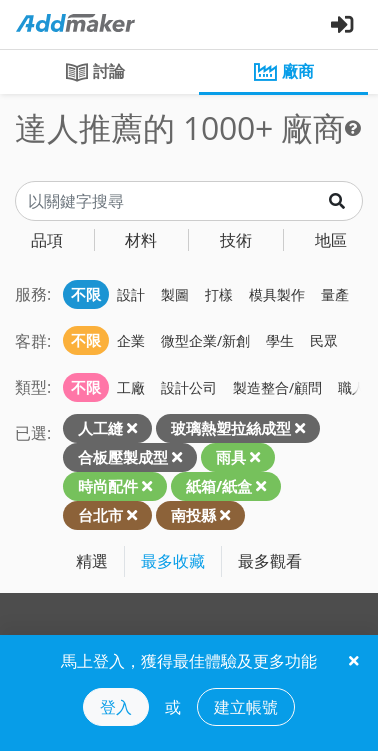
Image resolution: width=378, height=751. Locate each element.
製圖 (175, 294)
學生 (280, 340)
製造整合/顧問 (277, 387)
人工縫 (100, 428)
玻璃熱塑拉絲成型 (231, 428)
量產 (335, 294)
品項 (47, 240)
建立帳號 (246, 707)
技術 (236, 240)
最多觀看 (270, 561)
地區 (331, 240)
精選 (92, 561)
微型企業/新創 (205, 340)
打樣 (219, 294)
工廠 (131, 387)
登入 (116, 707)
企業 (131, 340)
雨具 (231, 457)
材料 (141, 240)
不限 (86, 294)
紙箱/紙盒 (219, 486)
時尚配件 (108, 486)
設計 (131, 294)
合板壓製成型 (123, 457)
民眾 (324, 340)
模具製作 (277, 294)
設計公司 (189, 387)
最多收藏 (173, 561)
